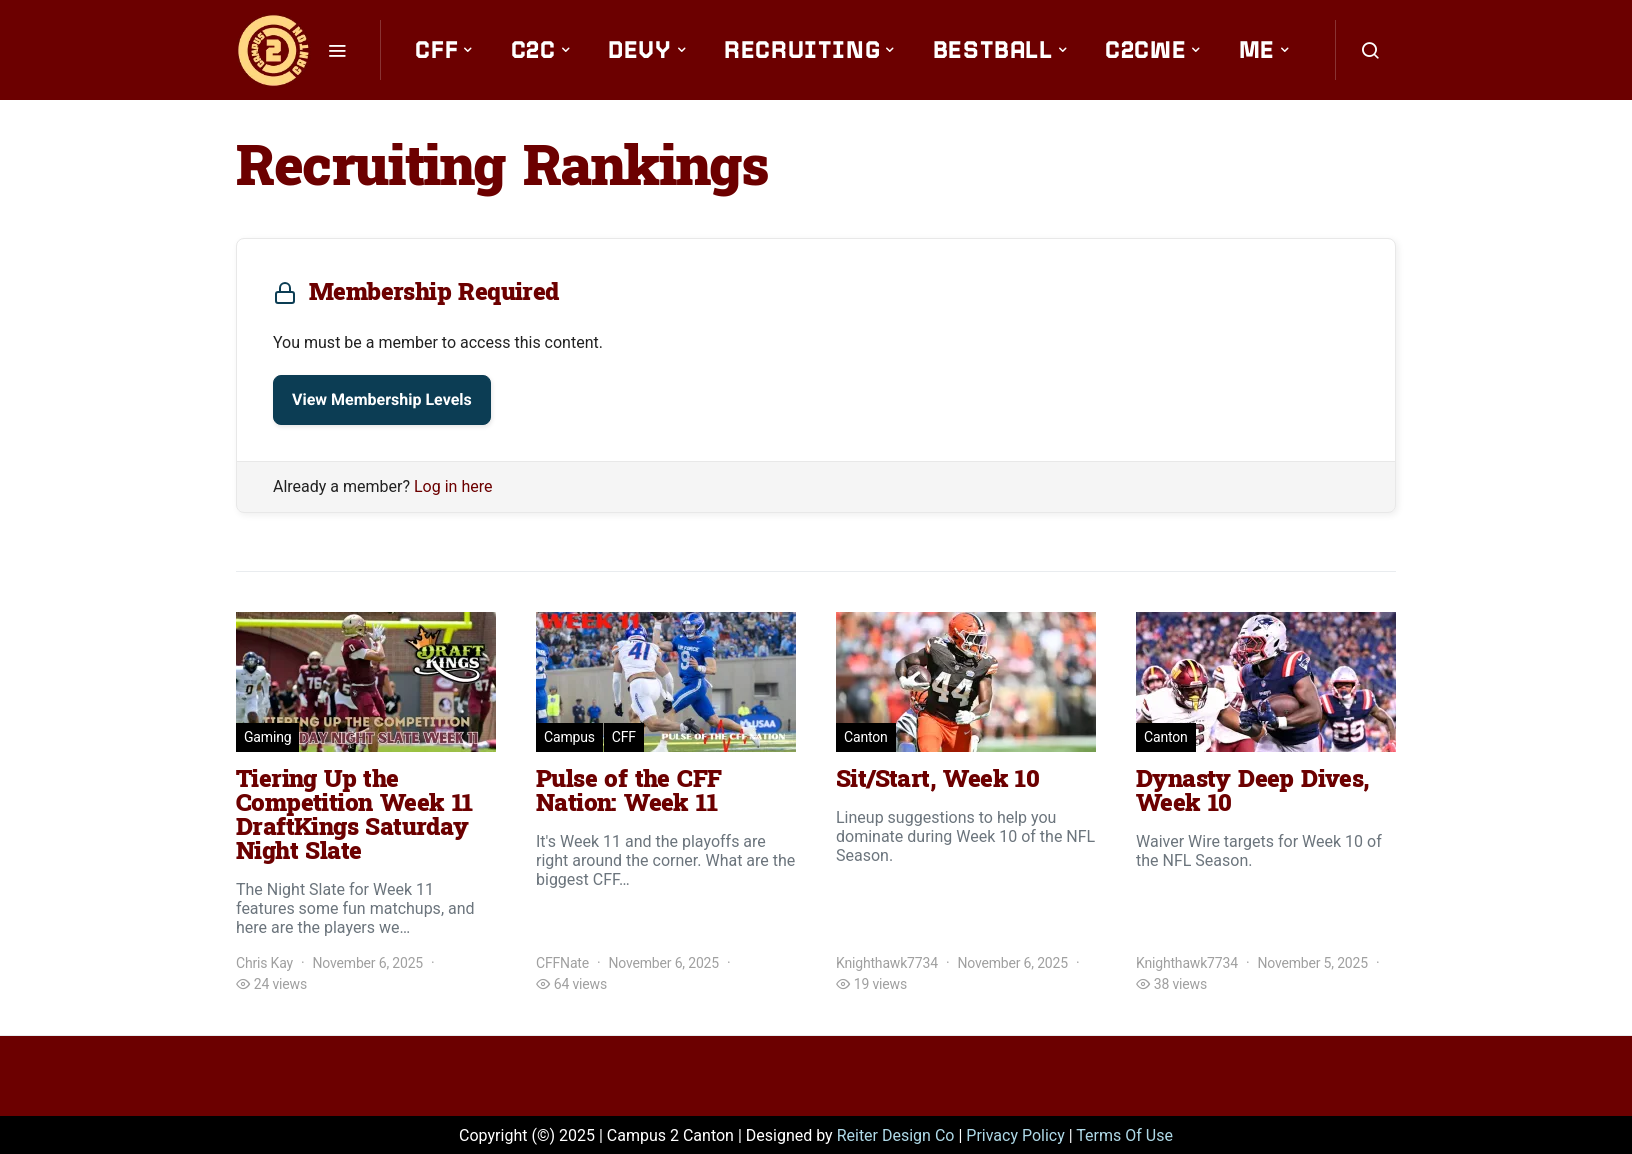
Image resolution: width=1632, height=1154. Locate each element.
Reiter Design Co (896, 1135)
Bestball (993, 49)
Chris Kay (264, 963)
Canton (866, 737)
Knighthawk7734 (887, 963)
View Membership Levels (382, 399)
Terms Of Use (1124, 1135)
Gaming (267, 737)
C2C (533, 49)
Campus (569, 737)
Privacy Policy (1015, 1135)
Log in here (453, 486)
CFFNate (562, 963)
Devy (639, 49)
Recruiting (802, 49)
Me (1257, 49)
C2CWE (1145, 49)
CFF (436, 49)
